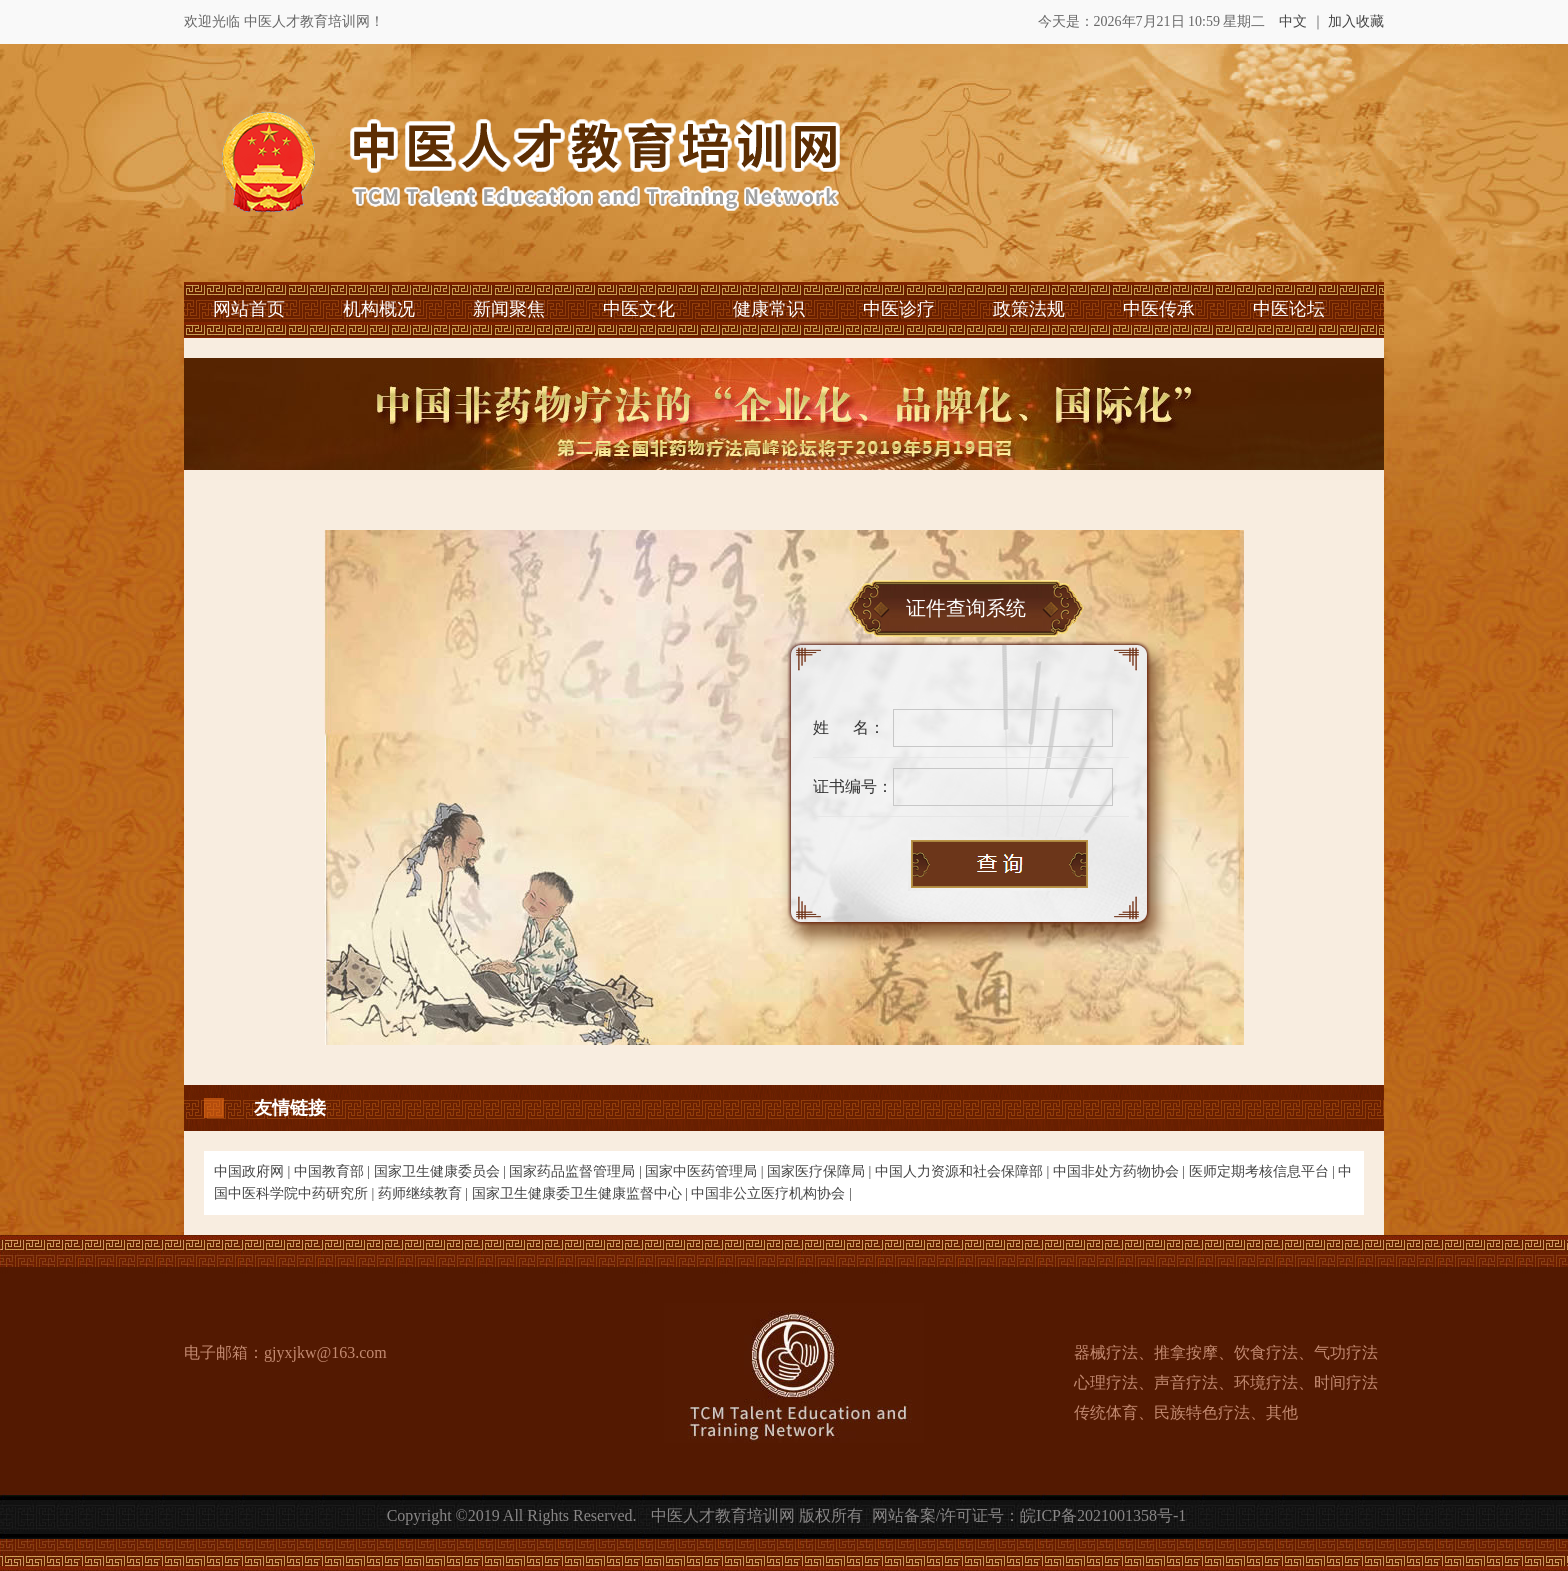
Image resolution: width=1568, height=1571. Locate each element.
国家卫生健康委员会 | (442, 1171)
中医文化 (639, 309)
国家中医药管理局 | (706, 1171)
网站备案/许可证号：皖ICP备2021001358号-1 (1029, 1515)
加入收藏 (1356, 21)
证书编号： (853, 786)
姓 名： (849, 727)
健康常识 (769, 309)
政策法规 (1029, 309)
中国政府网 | (254, 1171)
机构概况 (379, 309)
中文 (1293, 21)
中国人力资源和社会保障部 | (964, 1171)
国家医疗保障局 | (821, 1171)
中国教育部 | (334, 1171)
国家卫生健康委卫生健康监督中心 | (582, 1193)
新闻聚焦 (509, 309)
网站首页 (249, 309)
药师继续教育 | (425, 1193)
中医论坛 (1289, 309)
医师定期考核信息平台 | (1264, 1171)
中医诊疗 (899, 309)
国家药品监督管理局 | (577, 1171)
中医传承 (1159, 309)
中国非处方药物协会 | (1121, 1171)
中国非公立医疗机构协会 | (771, 1193)
